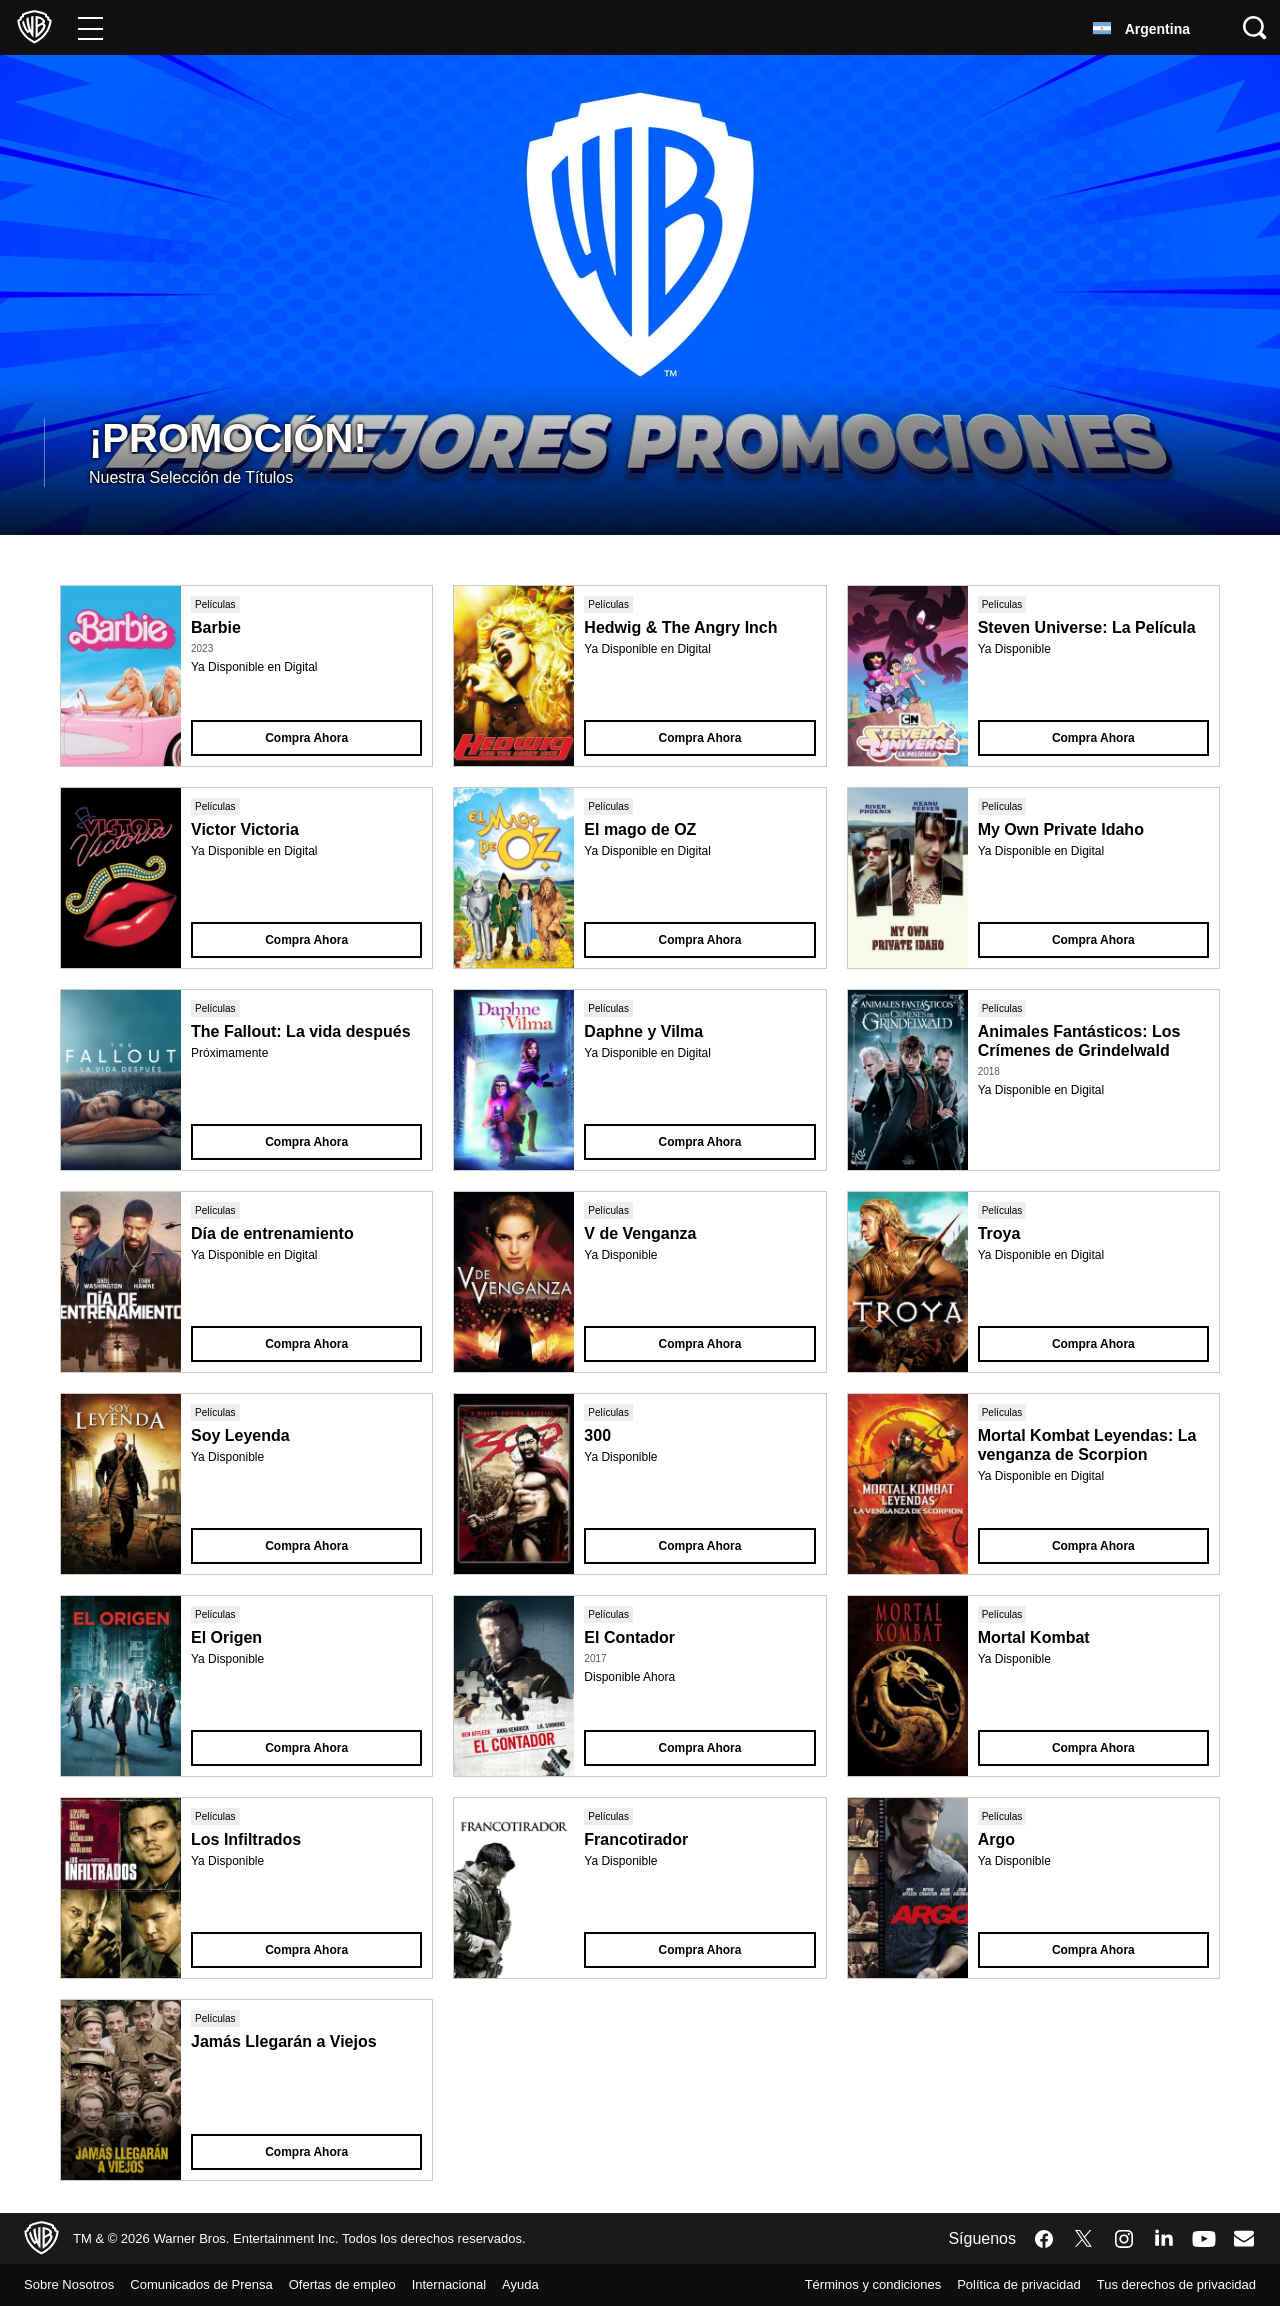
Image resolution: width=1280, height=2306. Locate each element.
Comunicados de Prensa (220, 2285)
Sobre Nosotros (74, 2285)
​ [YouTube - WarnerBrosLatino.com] (1204, 2238)
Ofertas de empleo (377, 2285)
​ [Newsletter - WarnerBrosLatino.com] (1244, 2238)
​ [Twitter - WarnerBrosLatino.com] (1084, 2239)
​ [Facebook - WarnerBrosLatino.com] (1044, 2239)
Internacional (497, 2285)
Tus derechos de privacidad (1167, 2285)
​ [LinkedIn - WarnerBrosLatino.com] (1164, 2237)
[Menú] (90, 27)
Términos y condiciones (830, 2285)
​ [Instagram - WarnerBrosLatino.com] (1124, 2239)
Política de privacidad (991, 2285)
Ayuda (576, 2285)
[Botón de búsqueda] (1255, 27)
